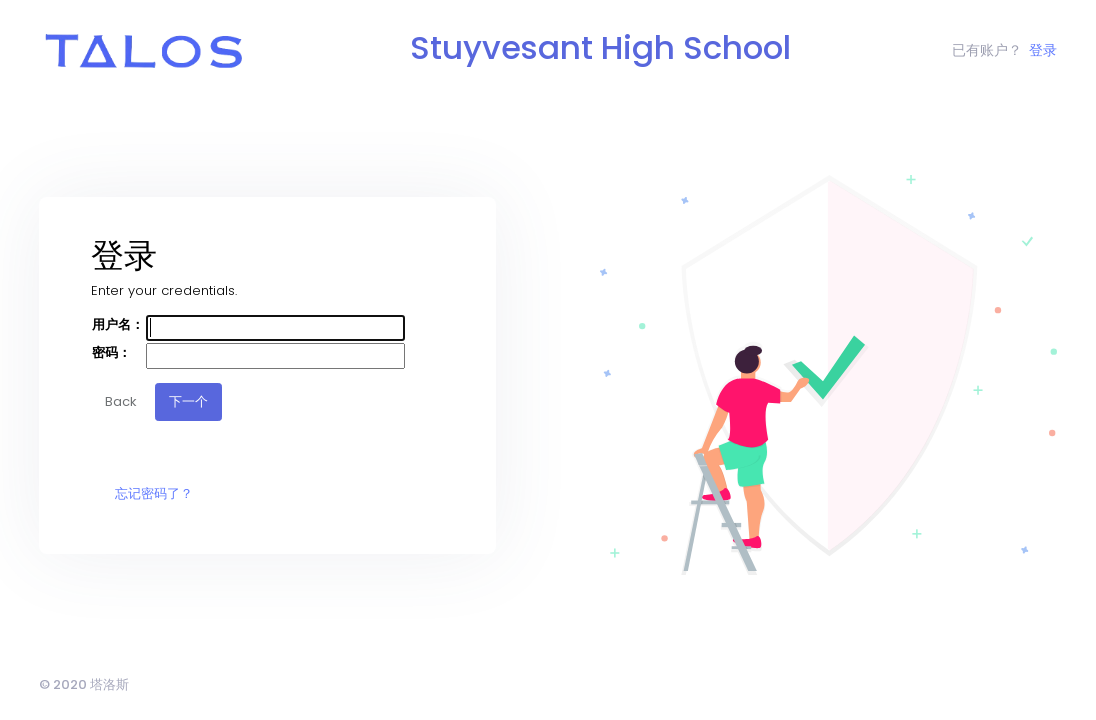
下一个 (188, 401)
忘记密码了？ (154, 493)
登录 (1043, 50)
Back (121, 401)
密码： (111, 352)
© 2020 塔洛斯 (84, 684)
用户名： (118, 324)
